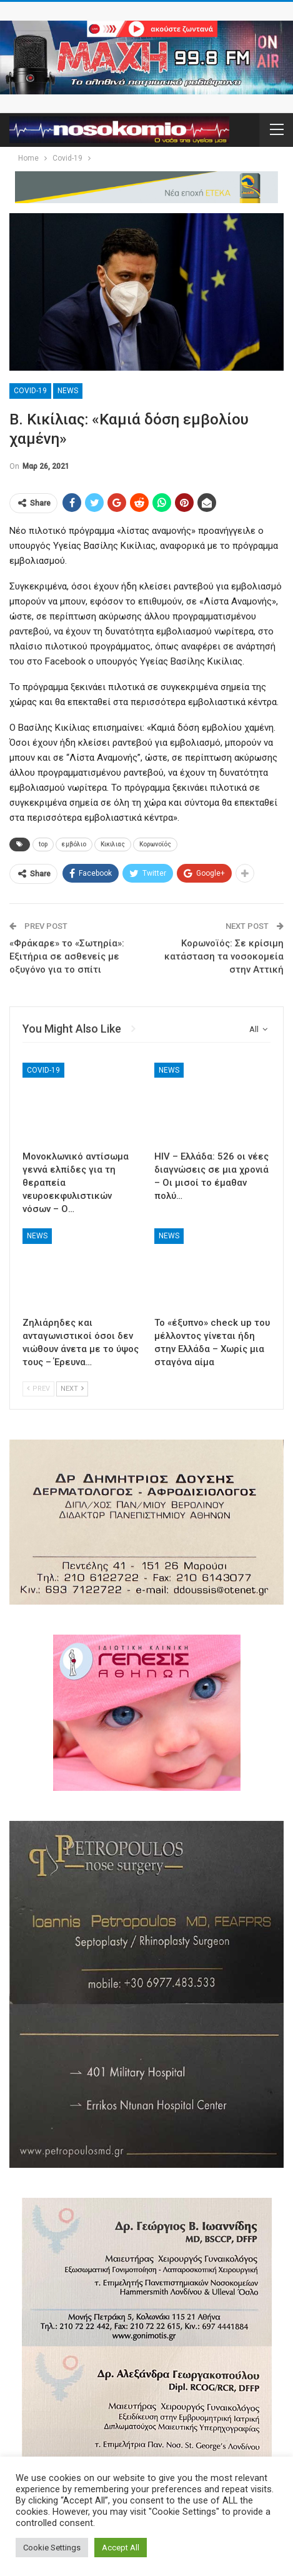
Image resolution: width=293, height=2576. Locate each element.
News (67, 390)
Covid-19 (30, 390)
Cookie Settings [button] (52, 2547)
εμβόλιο (74, 844)
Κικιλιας (113, 844)
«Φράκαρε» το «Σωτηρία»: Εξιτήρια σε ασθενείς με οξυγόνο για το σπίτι (66, 956)
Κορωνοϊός (155, 844)
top (43, 844)
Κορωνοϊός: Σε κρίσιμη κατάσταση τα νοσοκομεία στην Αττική (224, 956)
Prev (38, 1389)
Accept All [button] (120, 2547)
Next (72, 1389)
